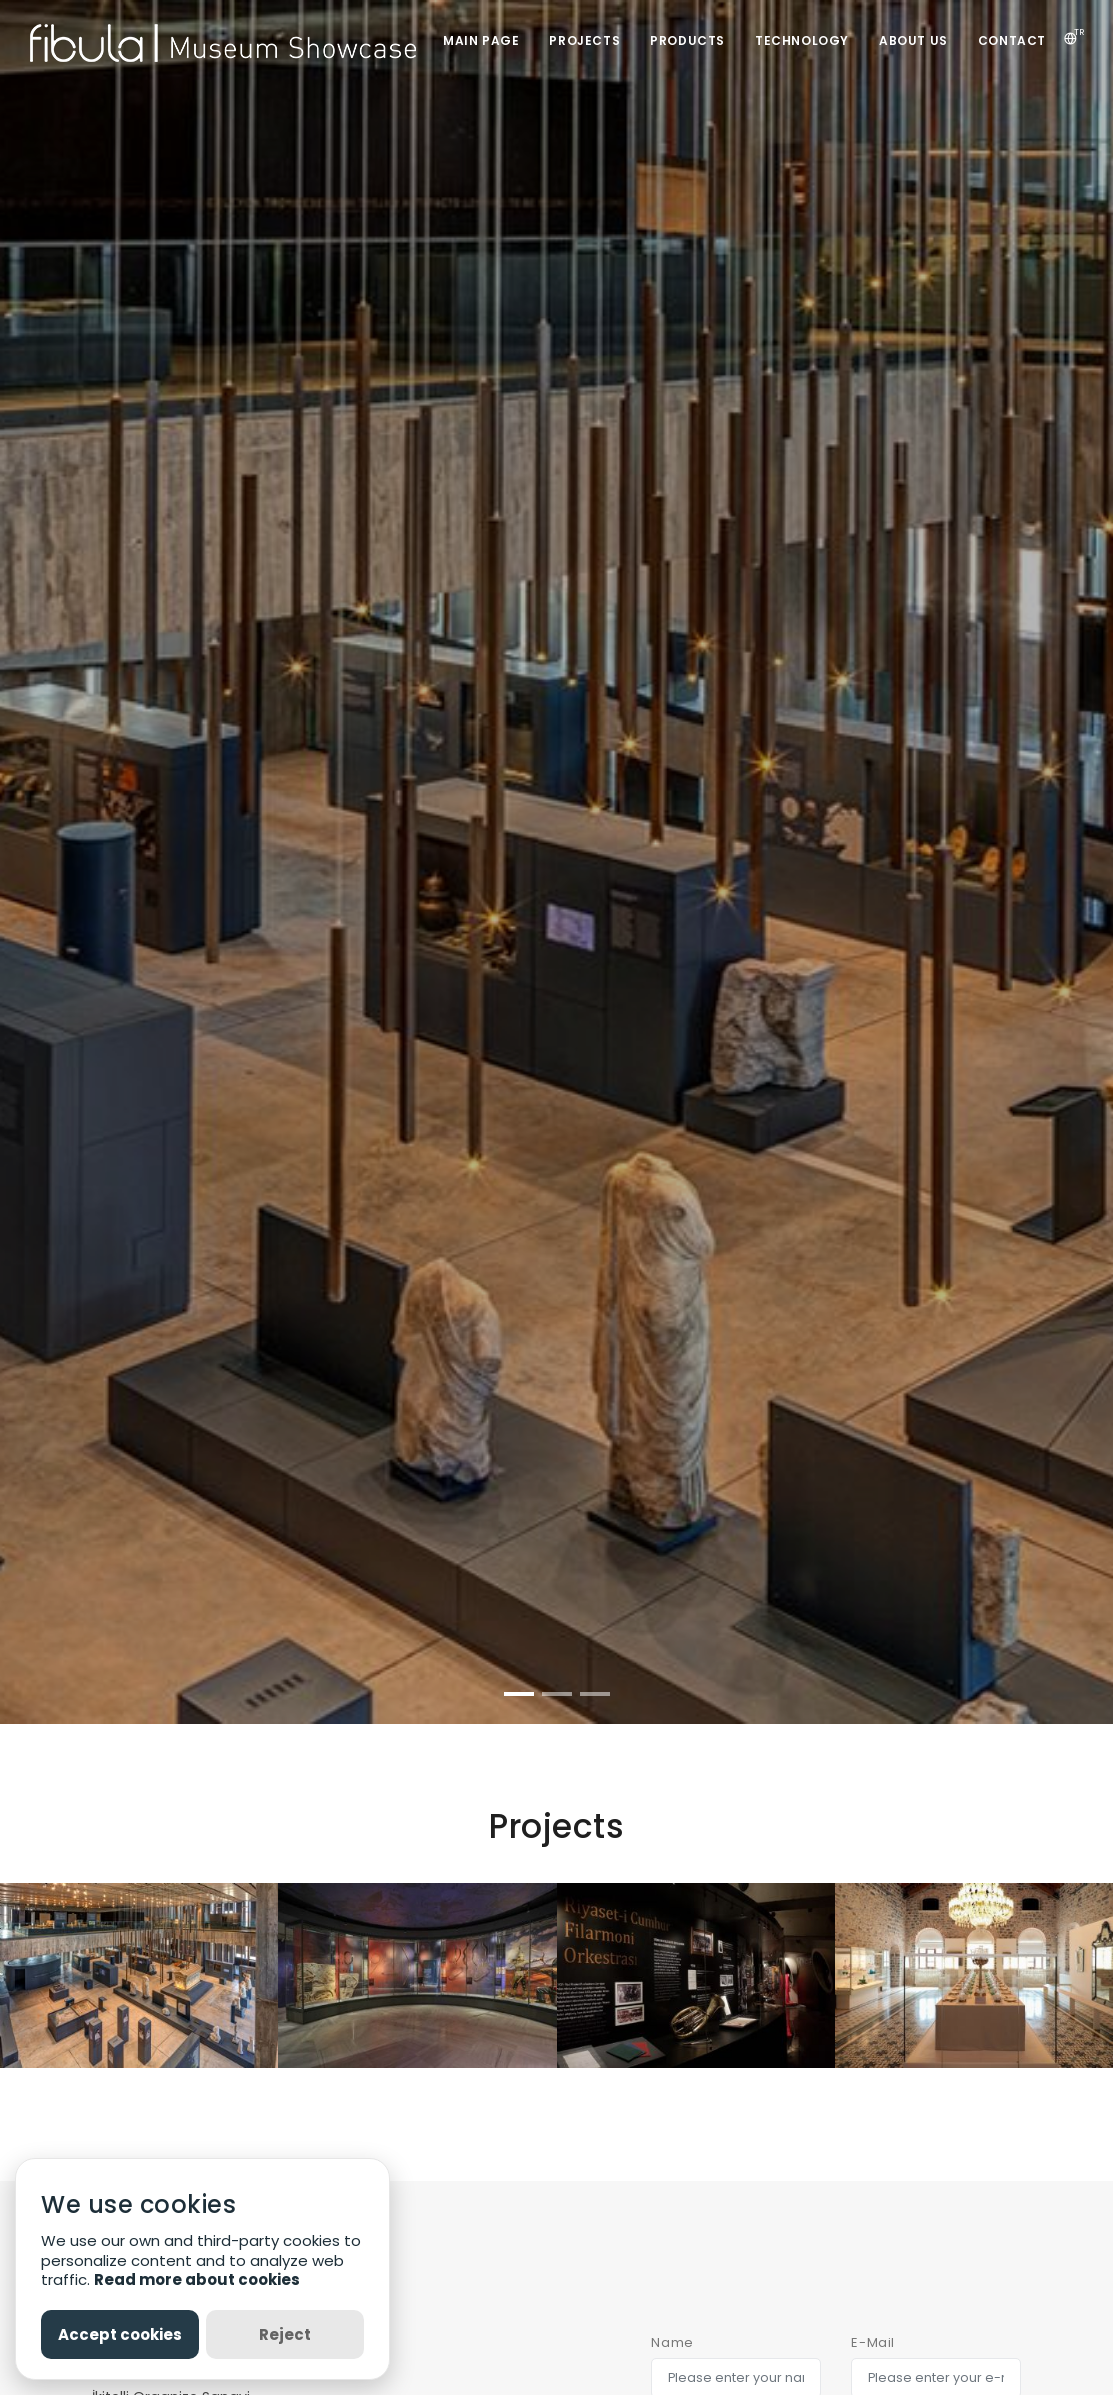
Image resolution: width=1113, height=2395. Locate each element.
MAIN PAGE (481, 40)
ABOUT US (913, 40)
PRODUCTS (687, 40)
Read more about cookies (197, 2279)
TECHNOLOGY (802, 40)
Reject (285, 2334)
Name (672, 2342)
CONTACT (1012, 40)
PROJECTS (584, 40)
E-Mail (872, 2342)
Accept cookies (120, 2334)
